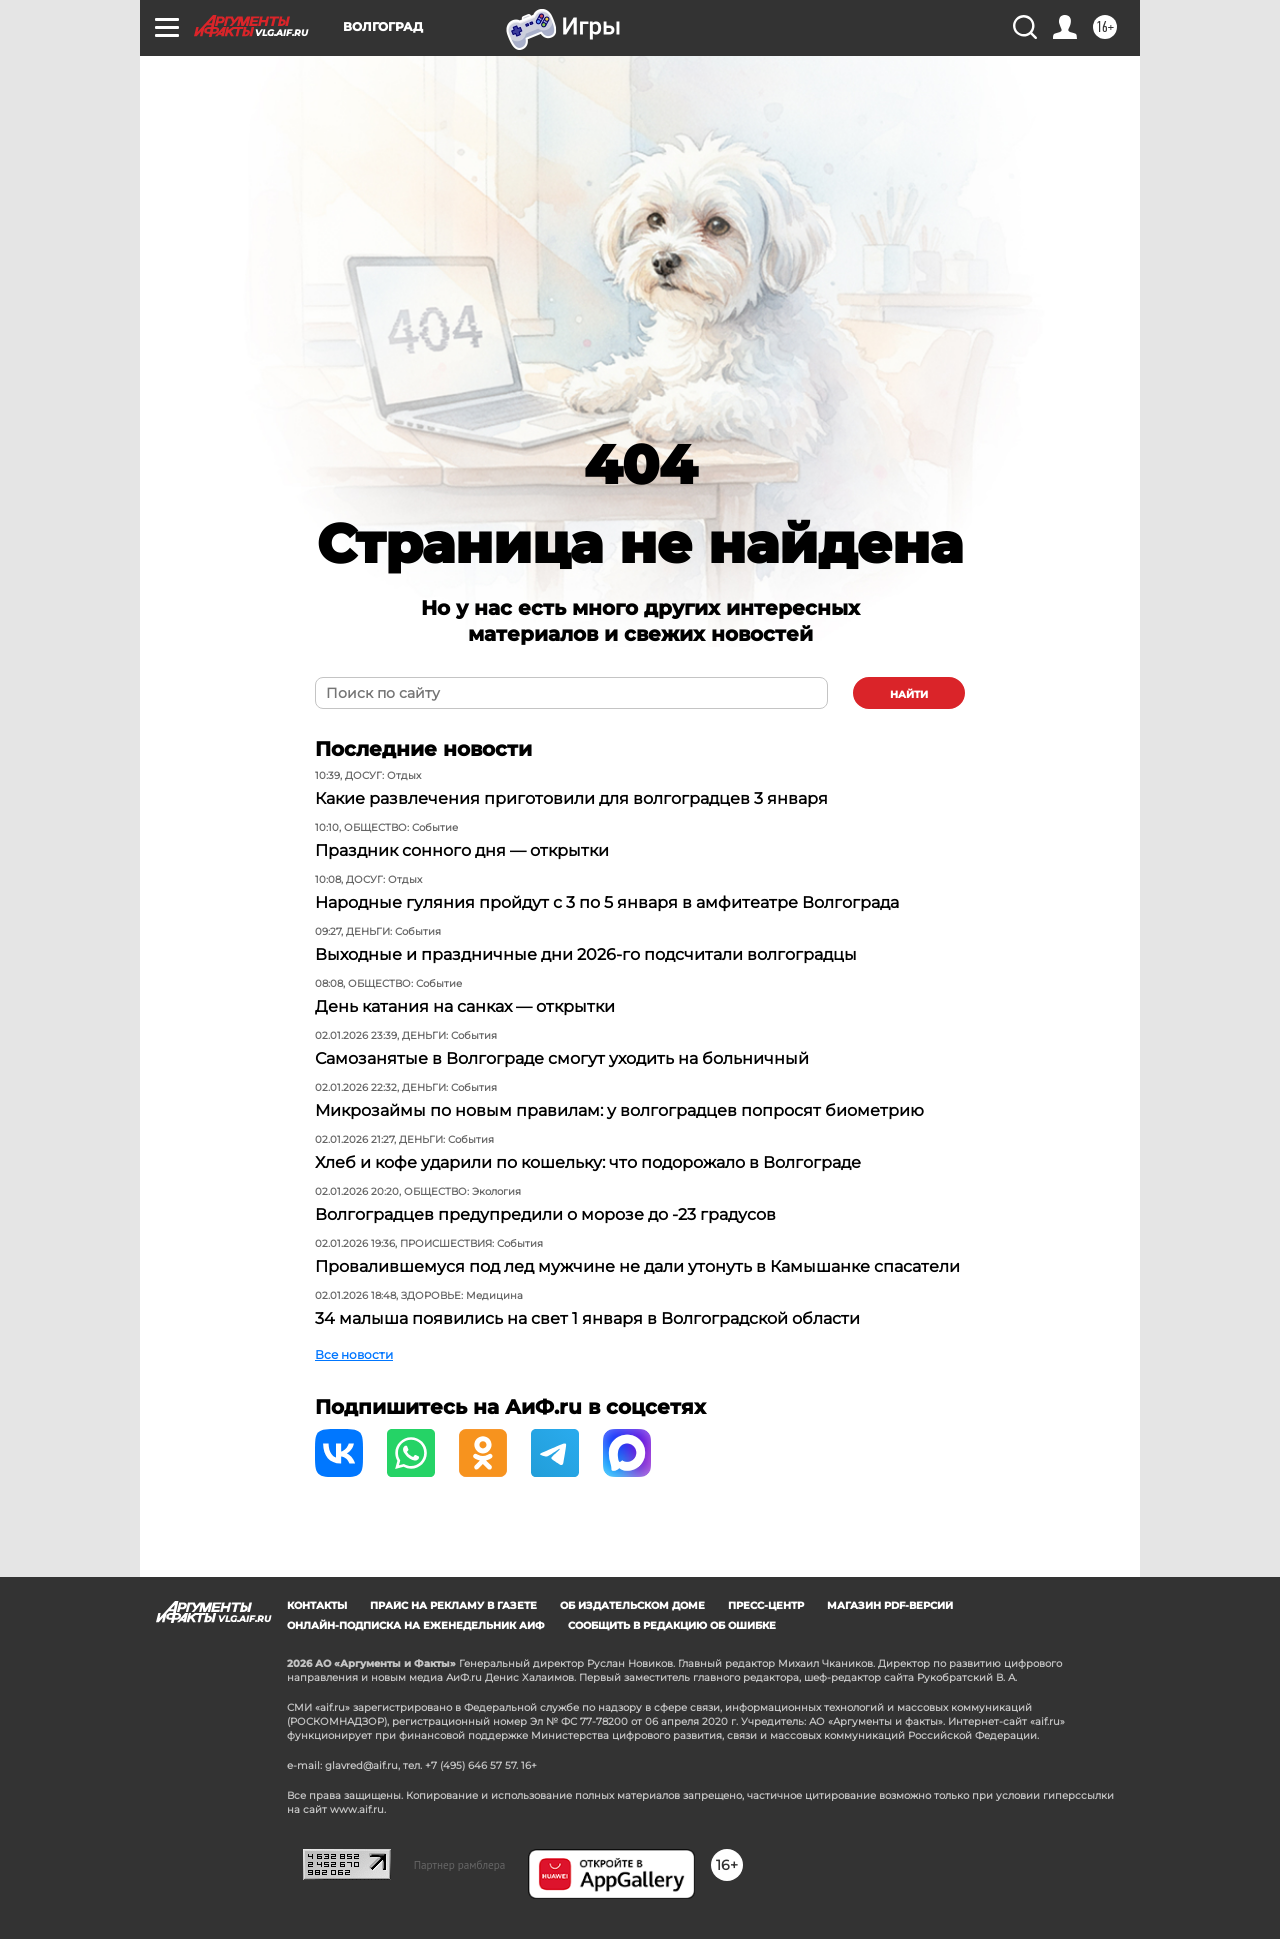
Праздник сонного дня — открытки (462, 850)
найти (909, 694)
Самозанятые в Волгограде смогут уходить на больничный (562, 1058)
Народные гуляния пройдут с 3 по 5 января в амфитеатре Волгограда (607, 902)
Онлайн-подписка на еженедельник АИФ (416, 1625)
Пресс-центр (766, 1605)
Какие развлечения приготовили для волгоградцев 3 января (571, 798)
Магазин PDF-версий (890, 1605)
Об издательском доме (632, 1605)
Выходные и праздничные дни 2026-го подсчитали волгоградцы (586, 954)
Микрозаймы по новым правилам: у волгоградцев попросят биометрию (619, 1110)
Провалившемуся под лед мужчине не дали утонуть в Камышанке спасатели (637, 1266)
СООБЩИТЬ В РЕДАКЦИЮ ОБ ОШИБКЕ (672, 1625)
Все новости (354, 1354)
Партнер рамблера (460, 1865)
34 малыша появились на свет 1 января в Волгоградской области (587, 1318)
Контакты (317, 1605)
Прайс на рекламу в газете (453, 1605)
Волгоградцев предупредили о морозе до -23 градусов (545, 1214)
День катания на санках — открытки (465, 1006)
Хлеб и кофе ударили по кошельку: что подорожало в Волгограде (588, 1162)
